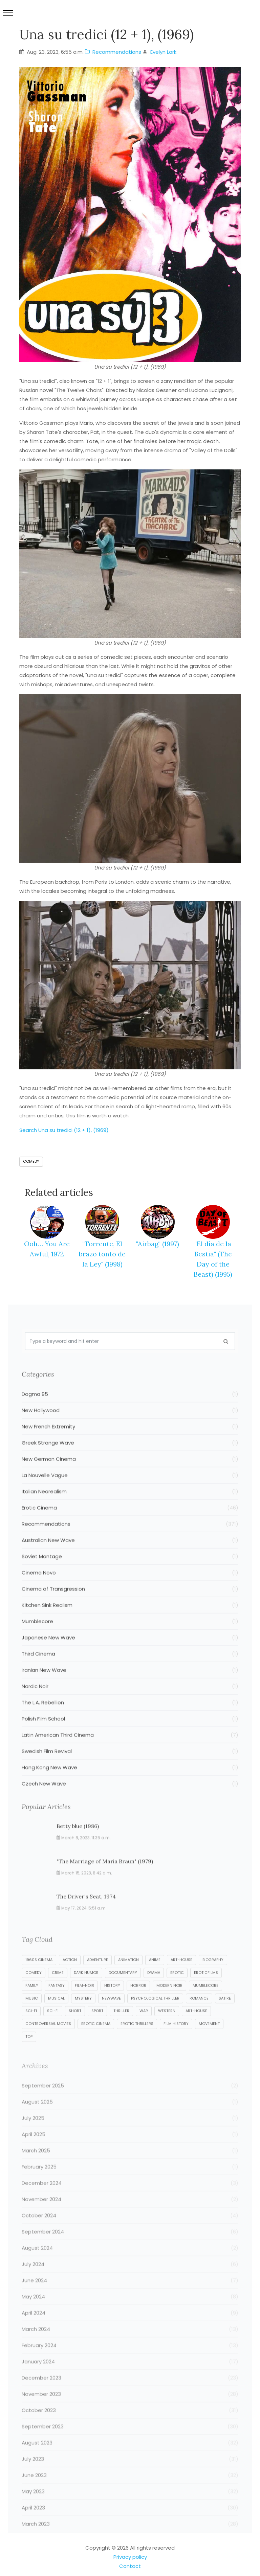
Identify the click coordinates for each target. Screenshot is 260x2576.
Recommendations (113, 51)
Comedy (31, 1161)
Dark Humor (86, 1990)
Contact (130, 2566)
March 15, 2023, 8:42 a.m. (84, 1890)
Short (75, 2028)
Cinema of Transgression (130, 1605)
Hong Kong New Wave (130, 1784)
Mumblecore (130, 1638)
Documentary (123, 1990)
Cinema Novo (130, 1589)
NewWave (111, 2015)
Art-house (181, 1977)
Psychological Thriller (155, 2015)
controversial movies (48, 2041)
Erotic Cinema (130, 1524)
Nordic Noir (130, 1703)
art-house (196, 2028)
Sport (97, 2028)
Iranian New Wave (130, 1686)
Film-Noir (84, 2002)
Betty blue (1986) (78, 1842)
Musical (56, 2015)
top (28, 2054)
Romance (199, 2015)
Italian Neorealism (130, 1508)
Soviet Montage (130, 1573)
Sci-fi (53, 2028)
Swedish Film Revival (130, 1767)
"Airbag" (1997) (157, 1243)
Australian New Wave (130, 1556)
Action (70, 1977)
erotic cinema (95, 2041)
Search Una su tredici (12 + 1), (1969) (64, 1130)
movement (209, 2041)
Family (31, 2002)
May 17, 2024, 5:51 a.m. (82, 1925)
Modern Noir (169, 2002)
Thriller (121, 2028)
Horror (138, 2002)
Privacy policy (130, 2556)
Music (31, 2015)
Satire (225, 2015)
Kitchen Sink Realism (130, 1621)
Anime (154, 1977)
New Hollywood (130, 1427)
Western (166, 2028)
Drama (153, 1990)
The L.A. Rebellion (130, 1719)
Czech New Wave (130, 1800)
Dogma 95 (130, 1410)
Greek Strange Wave (130, 1459)
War (143, 2028)
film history (176, 2041)
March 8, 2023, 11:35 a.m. (84, 1854)
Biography (212, 1977)
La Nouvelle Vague (130, 1491)
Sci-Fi (31, 2028)
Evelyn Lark (163, 51)
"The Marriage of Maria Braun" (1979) (105, 1878)
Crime (58, 1990)
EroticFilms (206, 1990)
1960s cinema (38, 1977)
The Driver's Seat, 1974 (86, 1913)
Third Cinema (130, 1670)
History (112, 2002)
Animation (128, 1977)
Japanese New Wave (130, 1654)
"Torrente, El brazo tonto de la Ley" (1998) (102, 1253)
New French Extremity (130, 1443)
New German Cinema (130, 1475)
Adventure (97, 1977)
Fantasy (56, 2002)
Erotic (177, 1990)
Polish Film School (130, 1735)
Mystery (83, 2015)
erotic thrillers (137, 2041)
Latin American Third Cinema (130, 1751)
